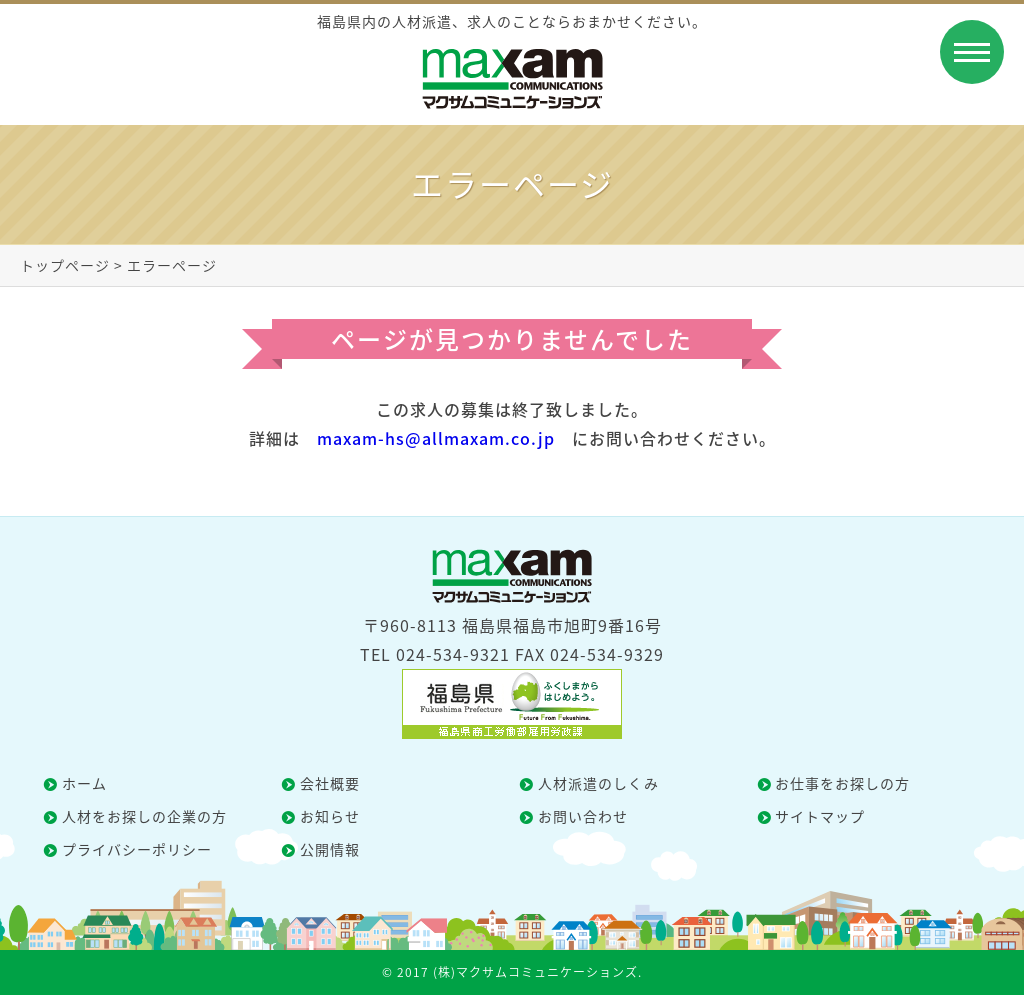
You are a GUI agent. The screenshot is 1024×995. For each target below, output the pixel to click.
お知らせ (330, 816)
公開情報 (330, 849)
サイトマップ (820, 816)
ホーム (84, 783)
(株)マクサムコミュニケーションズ (535, 972)
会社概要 (330, 783)
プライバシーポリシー (137, 849)
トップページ (65, 265)
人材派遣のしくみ (598, 783)
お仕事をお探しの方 (842, 783)
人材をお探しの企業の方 (144, 816)
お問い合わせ (583, 816)
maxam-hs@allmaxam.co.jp (436, 438)
